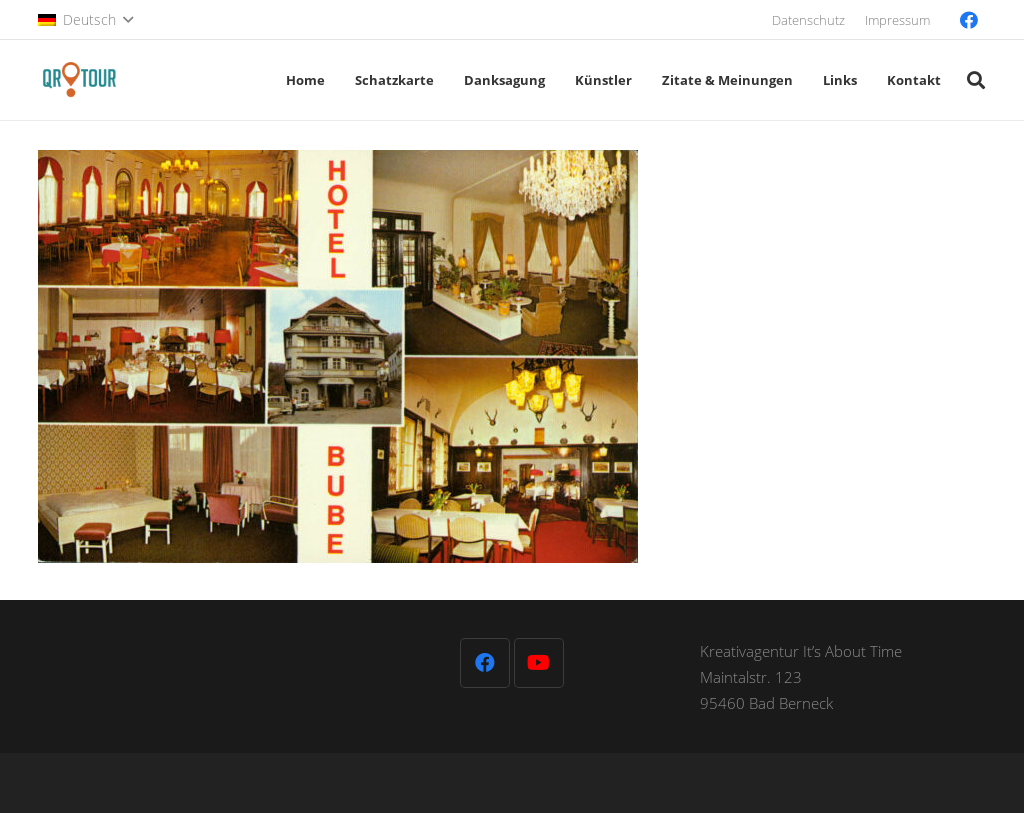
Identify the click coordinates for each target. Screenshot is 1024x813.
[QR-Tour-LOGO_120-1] (79, 80)
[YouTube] (539, 663)
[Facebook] (969, 20)
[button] (85, 20)
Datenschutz (808, 20)
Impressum (897, 20)
